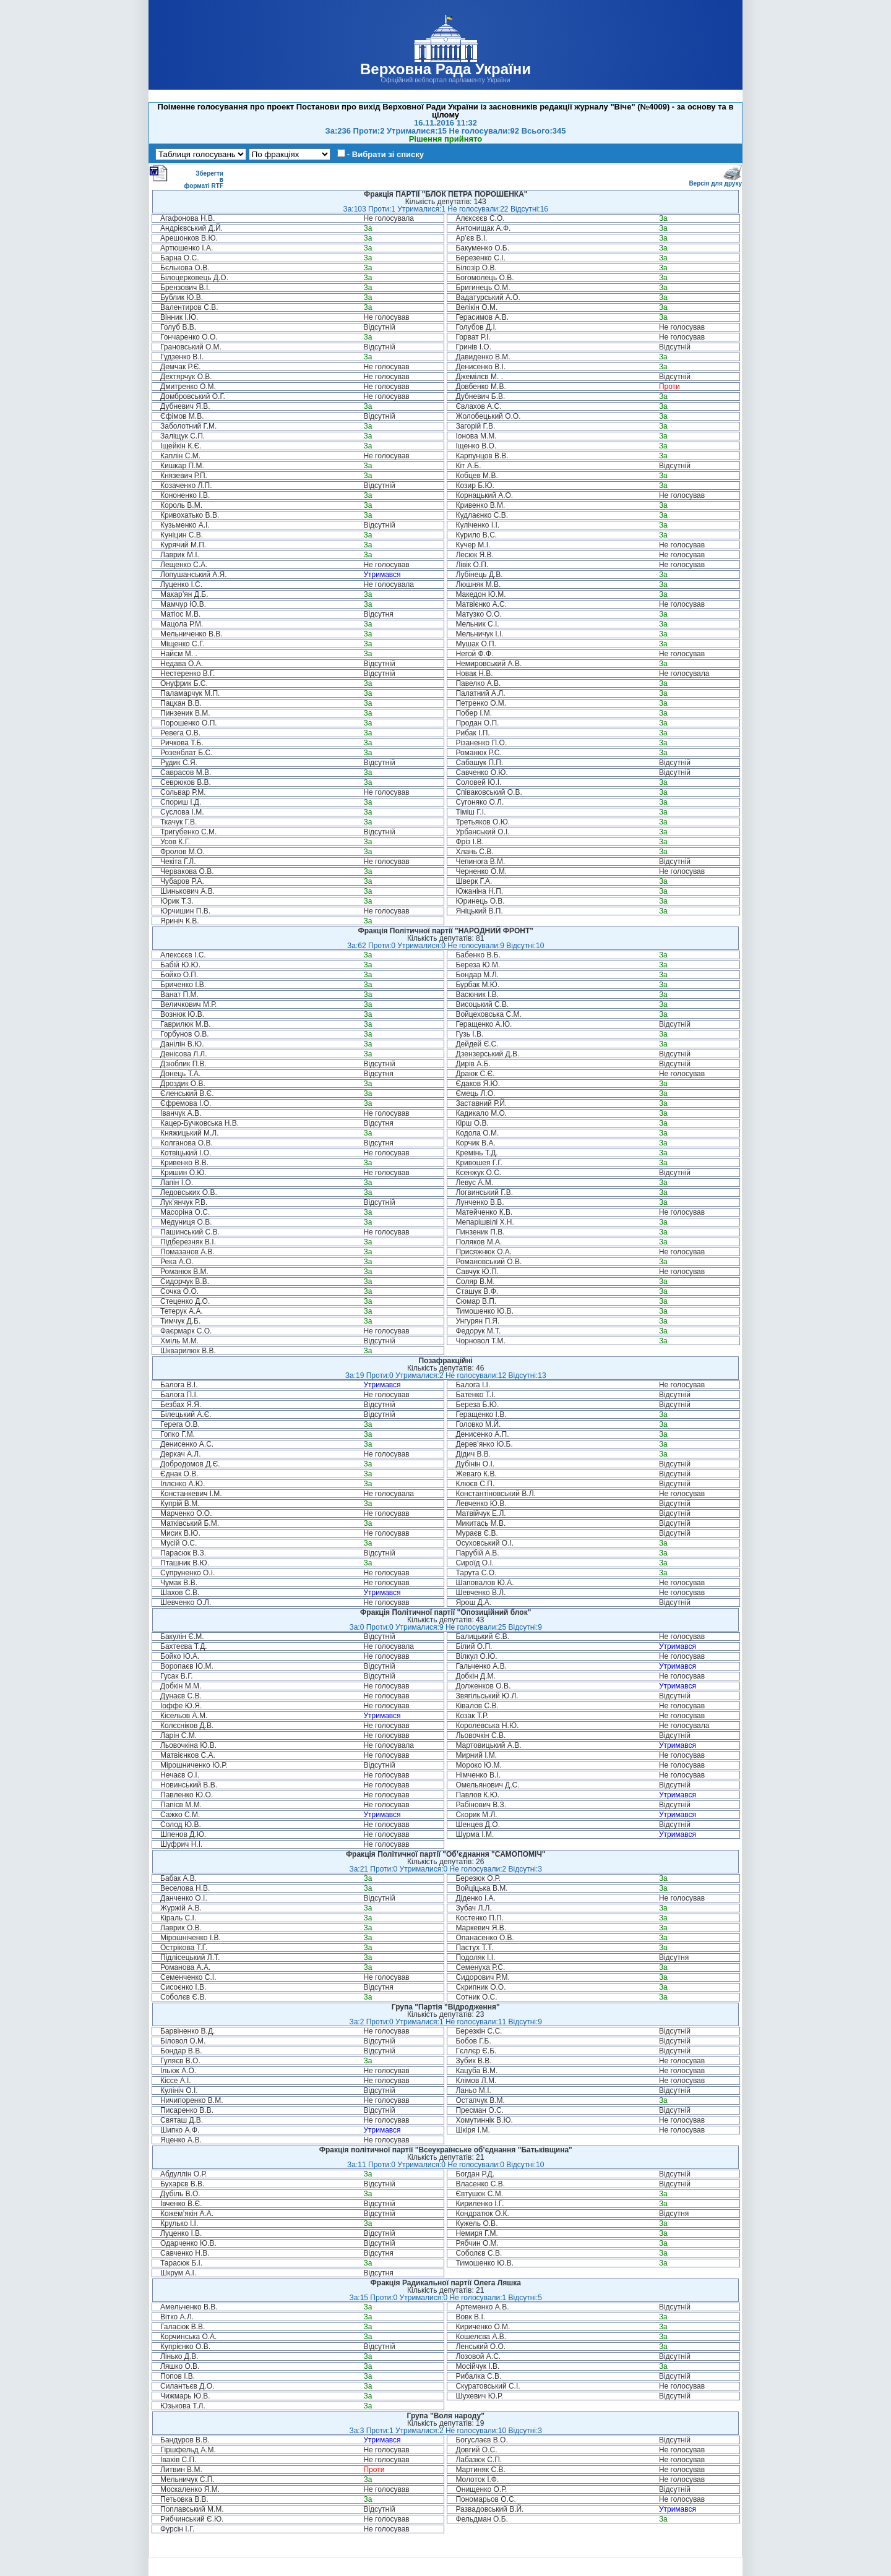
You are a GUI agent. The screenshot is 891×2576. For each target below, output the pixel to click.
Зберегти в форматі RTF (186, 177)
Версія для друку (715, 181)
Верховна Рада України (445, 69)
